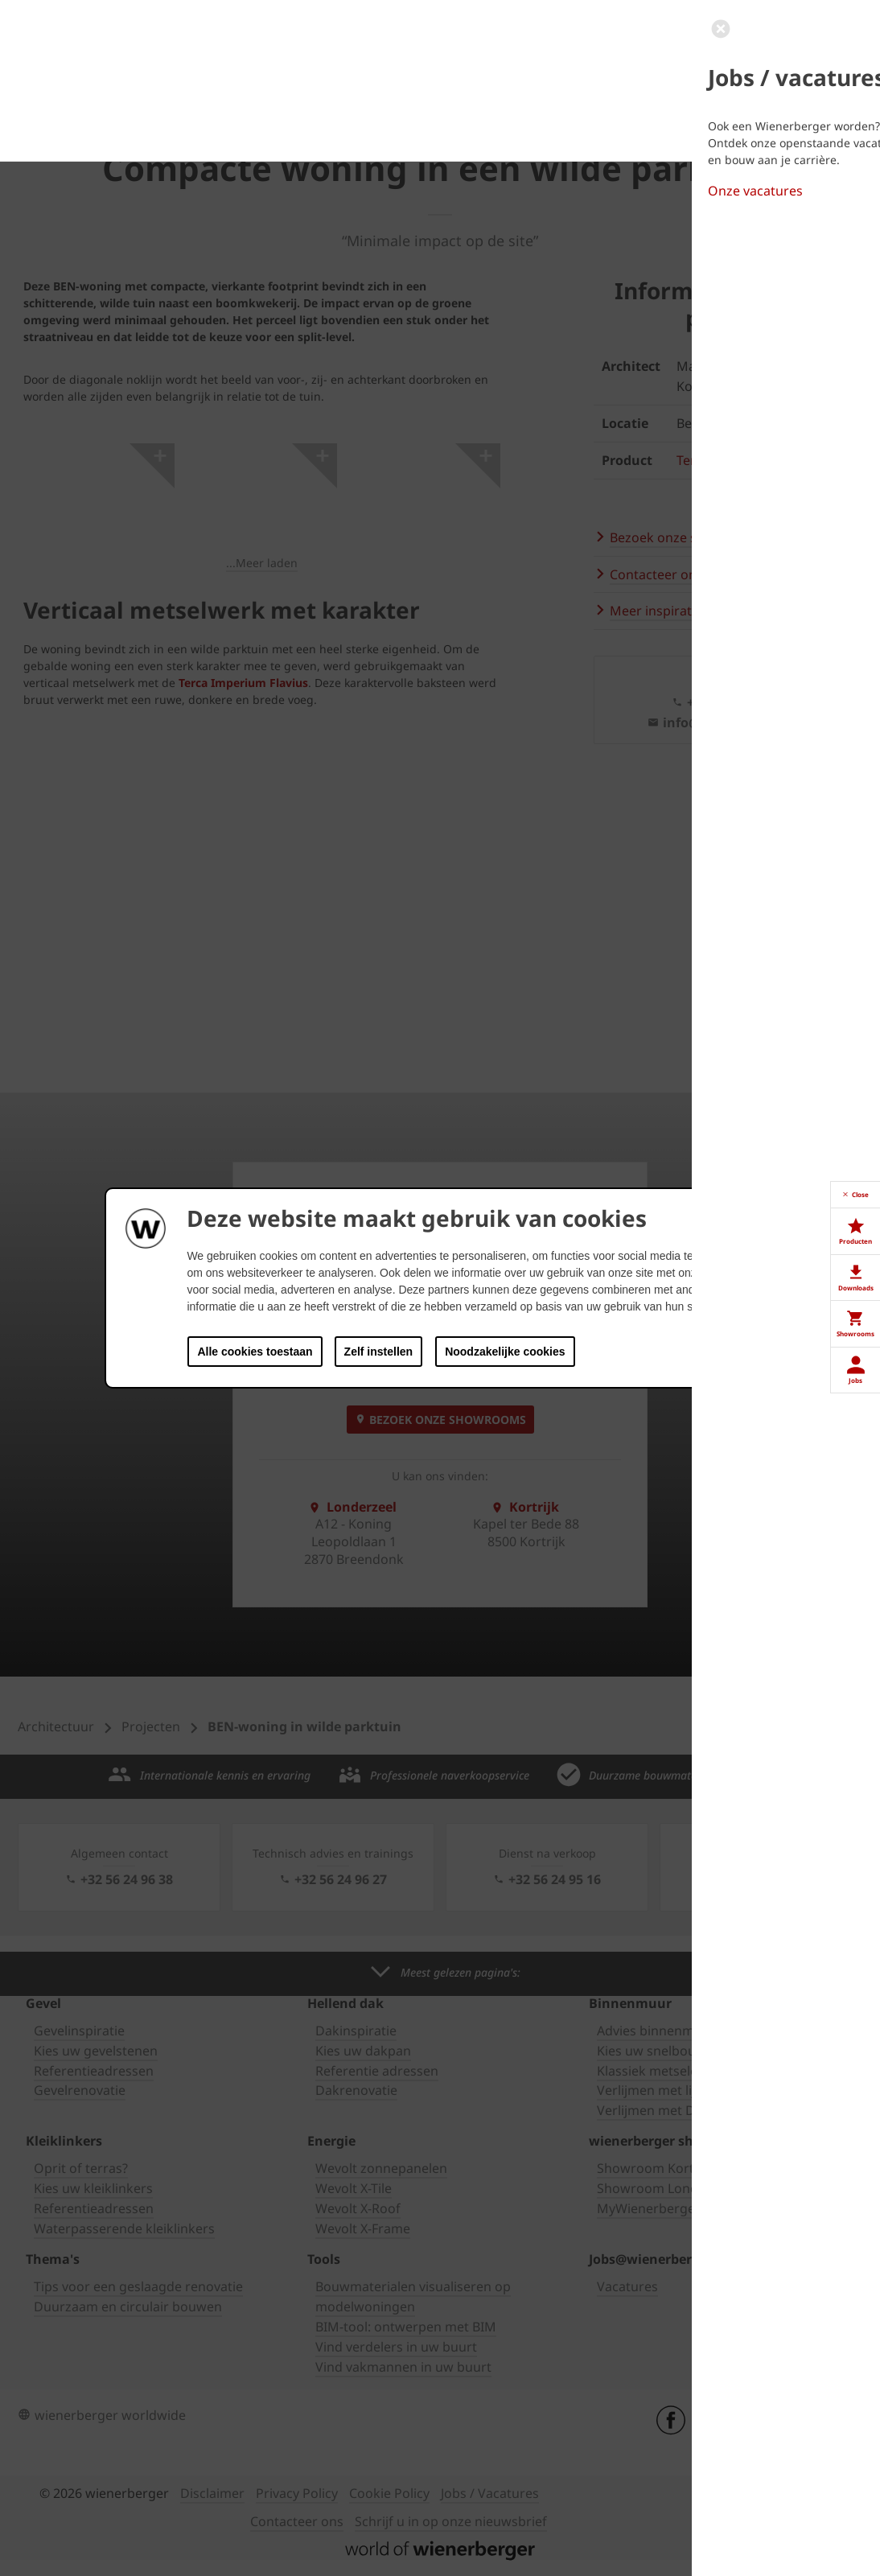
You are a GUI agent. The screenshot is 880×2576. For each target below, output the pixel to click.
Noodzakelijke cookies (505, 1351)
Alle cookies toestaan (254, 1351)
